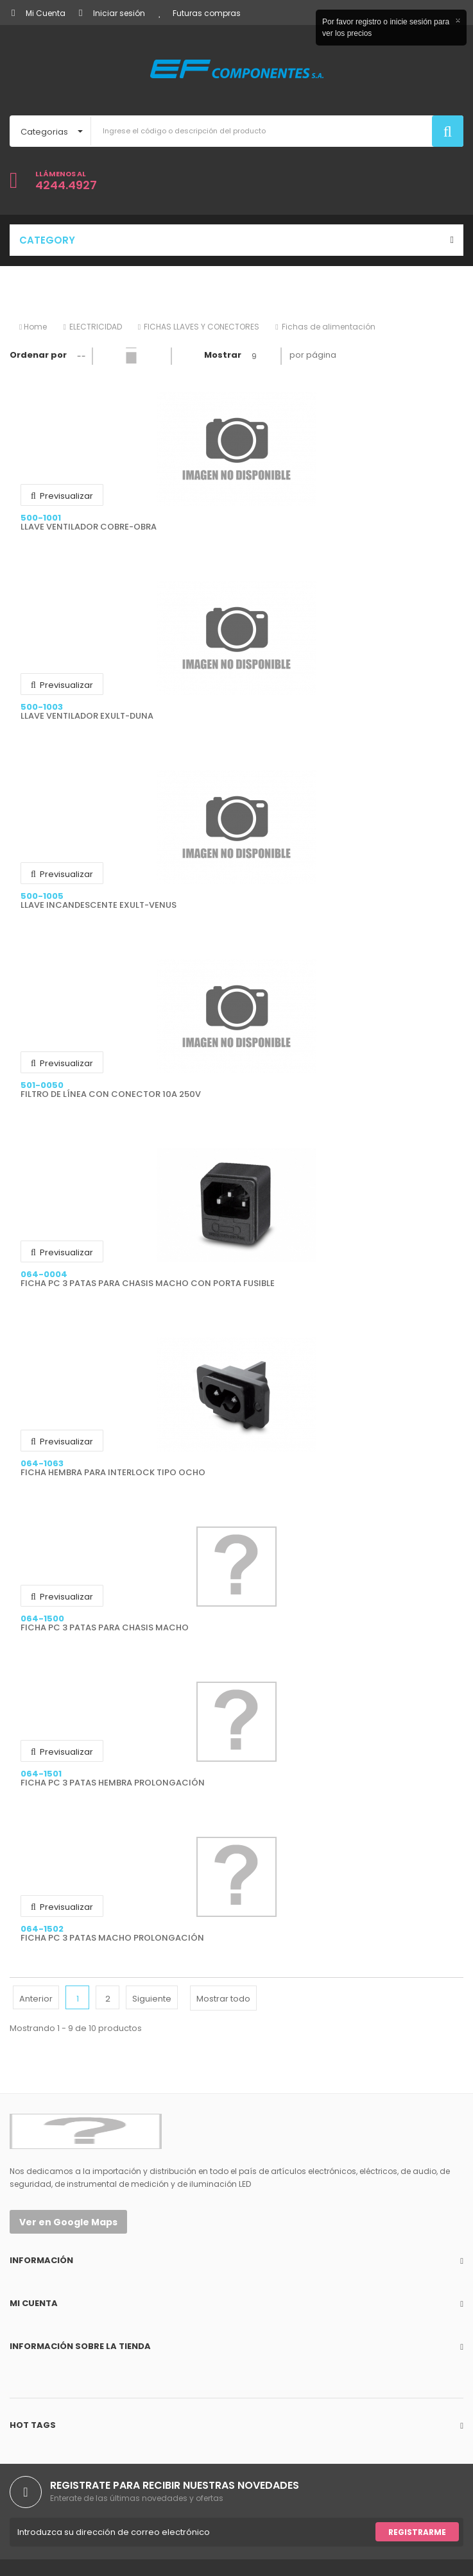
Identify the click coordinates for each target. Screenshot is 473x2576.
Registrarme (417, 2532)
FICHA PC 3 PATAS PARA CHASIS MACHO (105, 1628)
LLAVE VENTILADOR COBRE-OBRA (89, 527)
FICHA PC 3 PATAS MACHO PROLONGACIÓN (112, 1938)
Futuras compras (200, 13)
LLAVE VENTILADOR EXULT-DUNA (87, 716)
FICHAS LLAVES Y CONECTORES (201, 326)
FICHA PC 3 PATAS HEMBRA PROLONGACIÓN (113, 1783)
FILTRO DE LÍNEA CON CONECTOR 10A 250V (111, 1094)
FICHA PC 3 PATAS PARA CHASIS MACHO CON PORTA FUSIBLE (148, 1283)
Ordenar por (38, 355)
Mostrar (222, 355)
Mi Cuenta (38, 13)
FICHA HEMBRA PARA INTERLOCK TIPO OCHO (113, 1472)
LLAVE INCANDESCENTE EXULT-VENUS (98, 905)
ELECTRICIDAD (95, 326)
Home (33, 326)
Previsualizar (62, 496)
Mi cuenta (34, 2303)
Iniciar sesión (112, 13)
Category (47, 240)
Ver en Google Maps (68, 2222)
